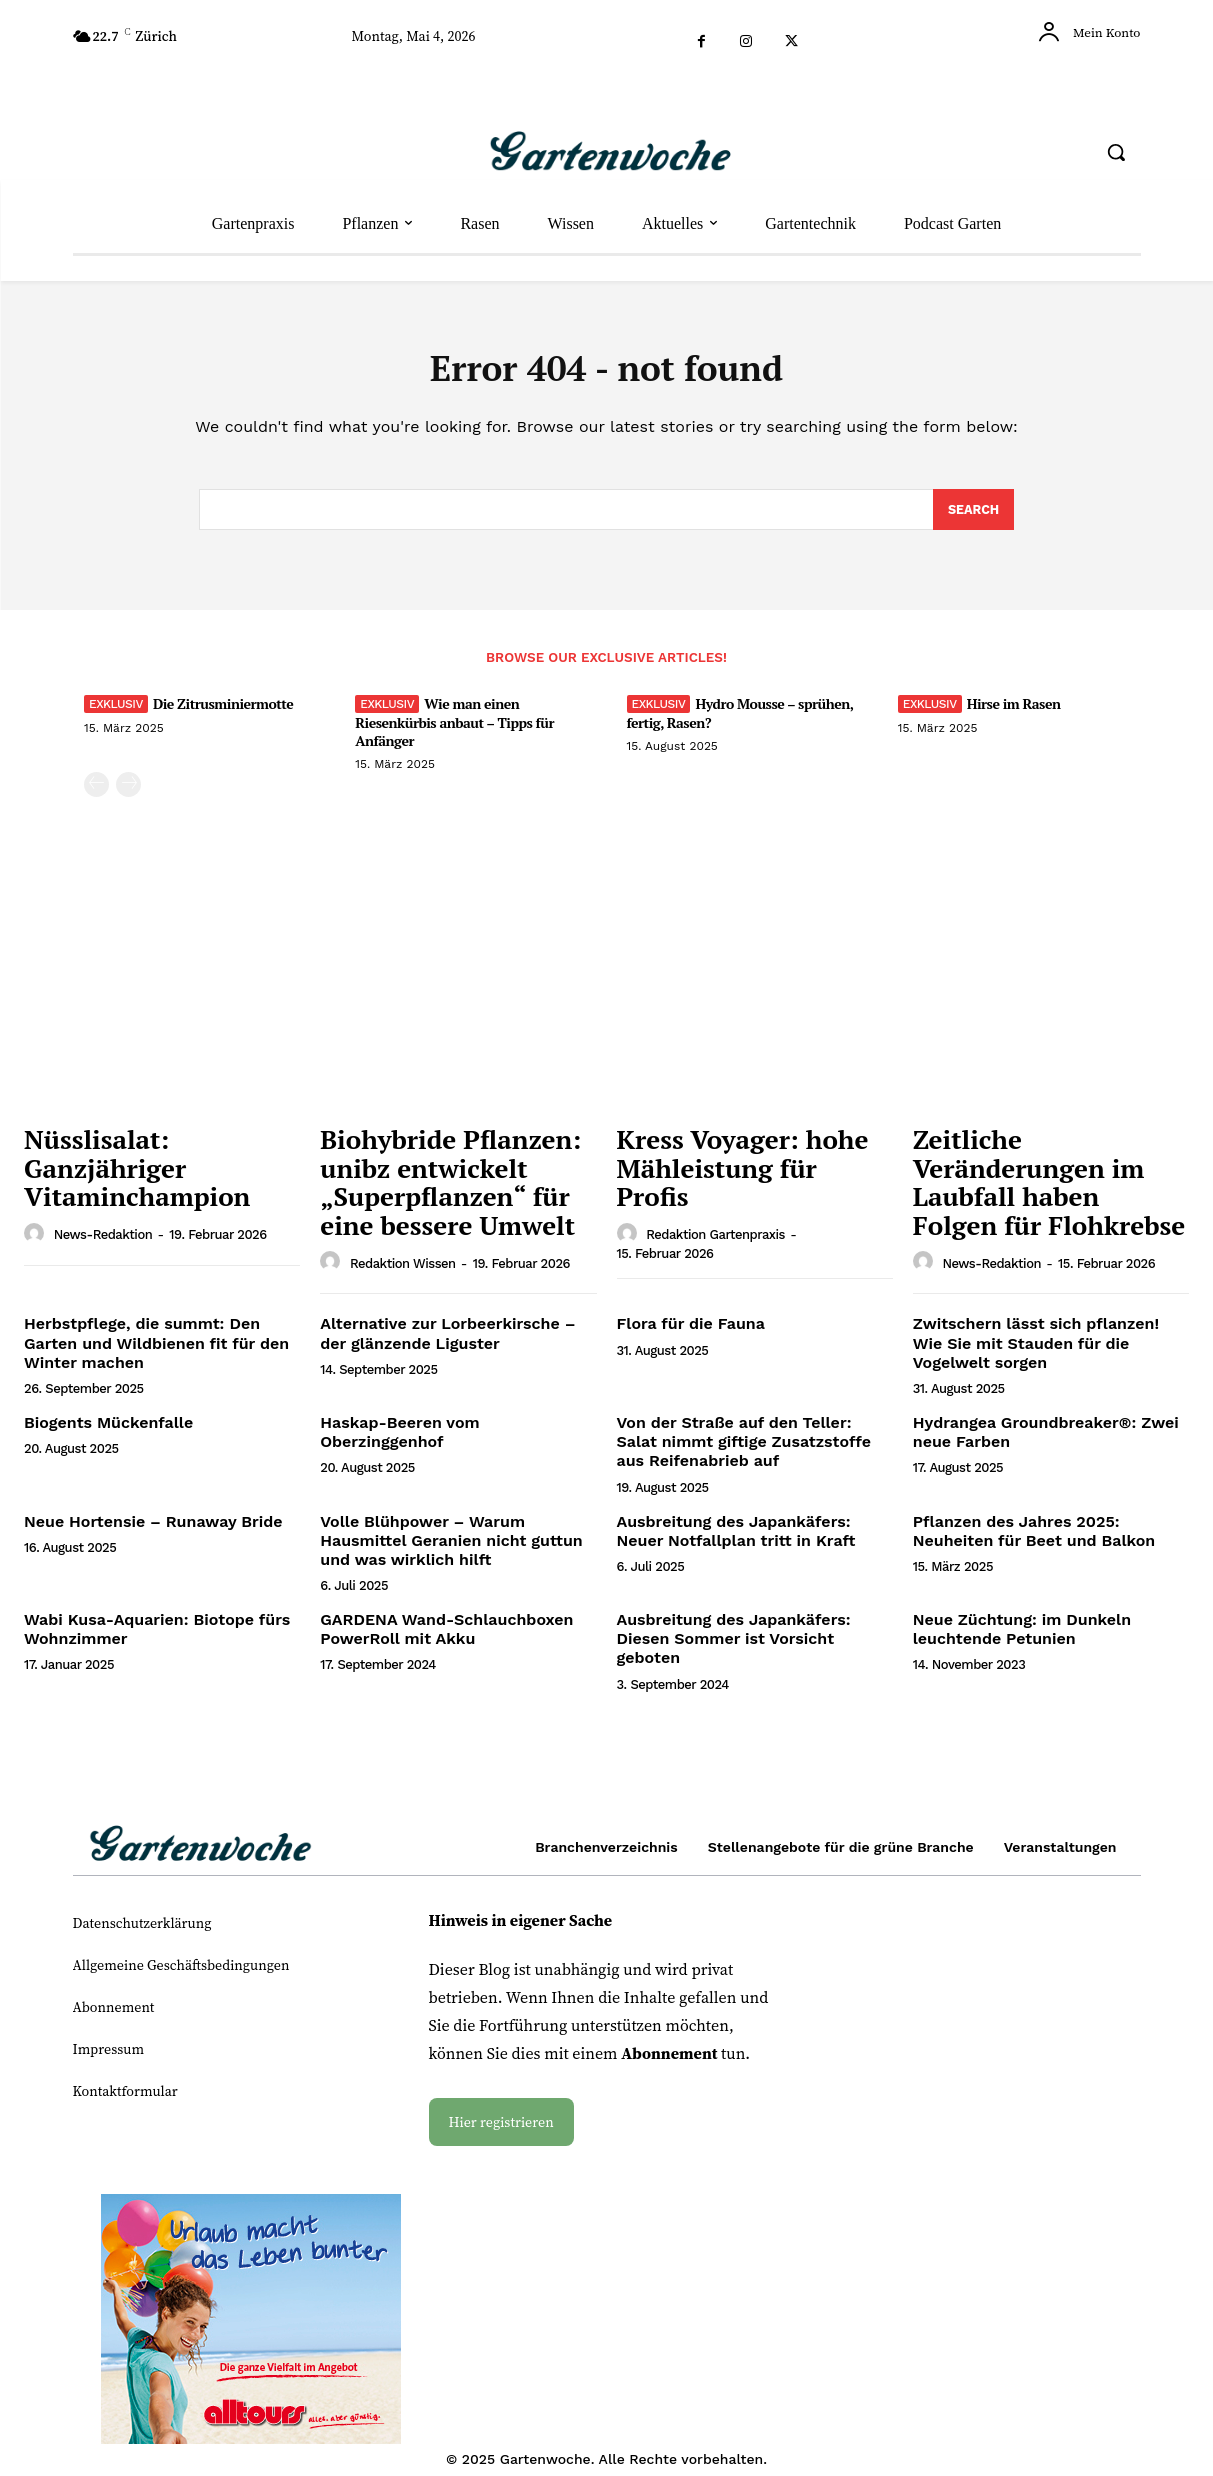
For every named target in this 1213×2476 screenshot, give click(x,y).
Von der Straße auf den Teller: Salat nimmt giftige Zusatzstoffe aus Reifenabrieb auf (744, 1449)
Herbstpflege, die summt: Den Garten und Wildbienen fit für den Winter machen (156, 1350)
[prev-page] (96, 792)
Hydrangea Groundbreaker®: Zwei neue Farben (1046, 1440)
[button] (1116, 152)
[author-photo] (37, 1242)
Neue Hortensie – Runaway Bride (153, 1528)
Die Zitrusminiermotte (223, 711)
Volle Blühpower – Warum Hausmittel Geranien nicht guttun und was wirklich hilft (451, 1547)
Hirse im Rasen (1014, 711)
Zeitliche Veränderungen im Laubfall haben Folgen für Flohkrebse (1049, 1190)
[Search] (972, 517)
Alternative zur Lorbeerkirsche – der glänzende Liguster (447, 1341)
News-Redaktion (103, 1242)
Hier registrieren (501, 2130)
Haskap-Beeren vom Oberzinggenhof (399, 1440)
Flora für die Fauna (691, 1331)
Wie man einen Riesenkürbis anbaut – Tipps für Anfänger (454, 729)
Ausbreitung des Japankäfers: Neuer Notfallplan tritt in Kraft (736, 1538)
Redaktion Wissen (403, 1271)
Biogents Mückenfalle (108, 1430)
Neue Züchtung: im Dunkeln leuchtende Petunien (1022, 1637)
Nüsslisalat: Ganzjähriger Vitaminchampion (137, 1175)
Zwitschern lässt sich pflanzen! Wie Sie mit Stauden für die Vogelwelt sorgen (1036, 1350)
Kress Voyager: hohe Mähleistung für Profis (743, 1175)
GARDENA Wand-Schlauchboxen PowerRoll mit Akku (446, 1637)
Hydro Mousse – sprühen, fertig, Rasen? (740, 720)
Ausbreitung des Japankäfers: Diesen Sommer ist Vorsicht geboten (734, 1646)
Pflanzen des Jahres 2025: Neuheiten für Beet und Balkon (1034, 1538)
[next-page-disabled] (128, 792)
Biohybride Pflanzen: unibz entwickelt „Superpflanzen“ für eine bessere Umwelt (450, 1190)
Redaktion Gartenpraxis (715, 1242)
